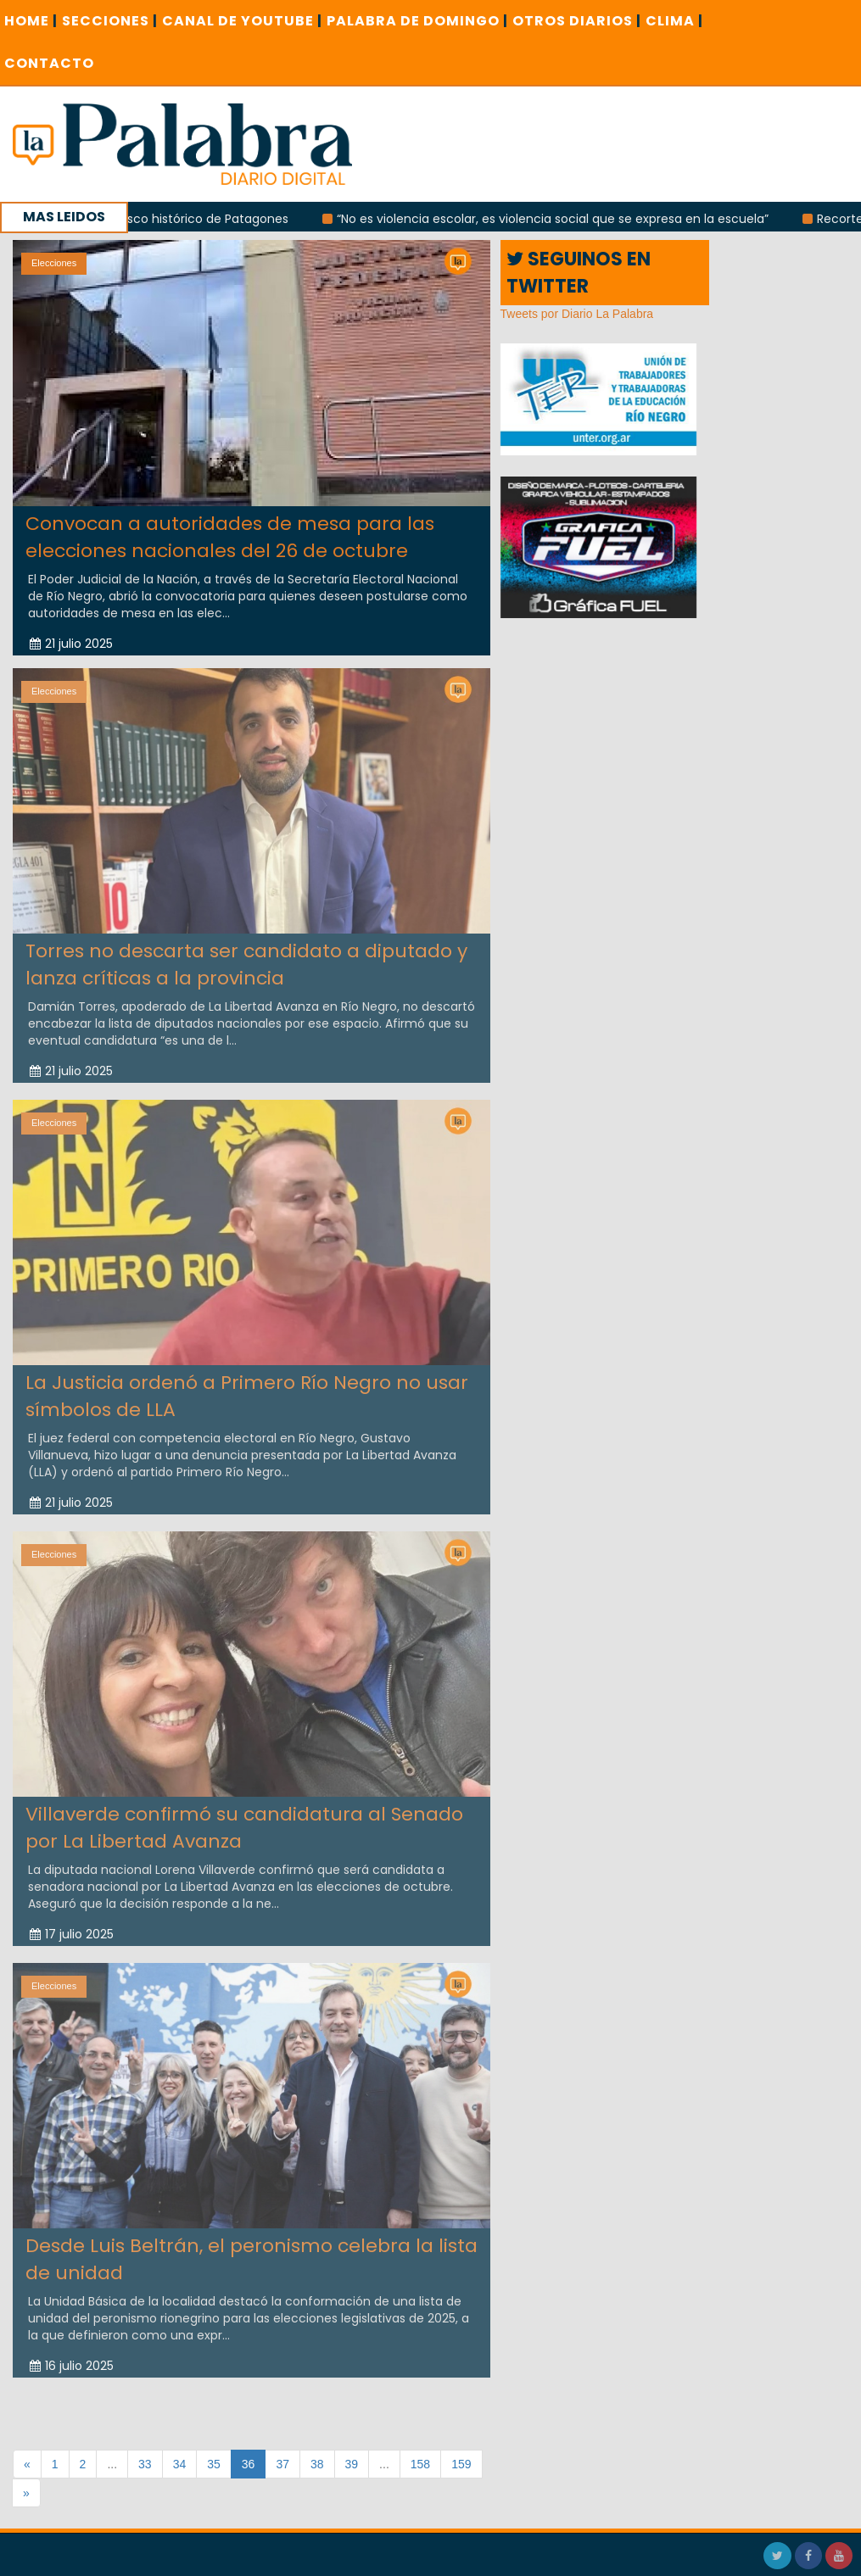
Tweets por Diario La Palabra (577, 314)
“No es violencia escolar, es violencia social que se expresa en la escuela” (561, 218)
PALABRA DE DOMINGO (417, 21)
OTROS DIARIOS (576, 21)
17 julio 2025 (72, 1929)
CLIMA (674, 21)
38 (317, 2464)
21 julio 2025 (71, 643)
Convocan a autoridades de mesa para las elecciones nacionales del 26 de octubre (229, 536)
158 (420, 2464)
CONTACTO (49, 63)
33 (145, 2464)
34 (180, 2464)
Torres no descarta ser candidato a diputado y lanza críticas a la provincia (246, 960)
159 (461, 2464)
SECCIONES (110, 21)
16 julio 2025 (72, 2361)
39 (352, 2464)
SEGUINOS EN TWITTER (578, 272)
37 (282, 2464)
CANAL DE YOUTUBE (242, 21)
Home (31, 21)
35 (214, 2464)
